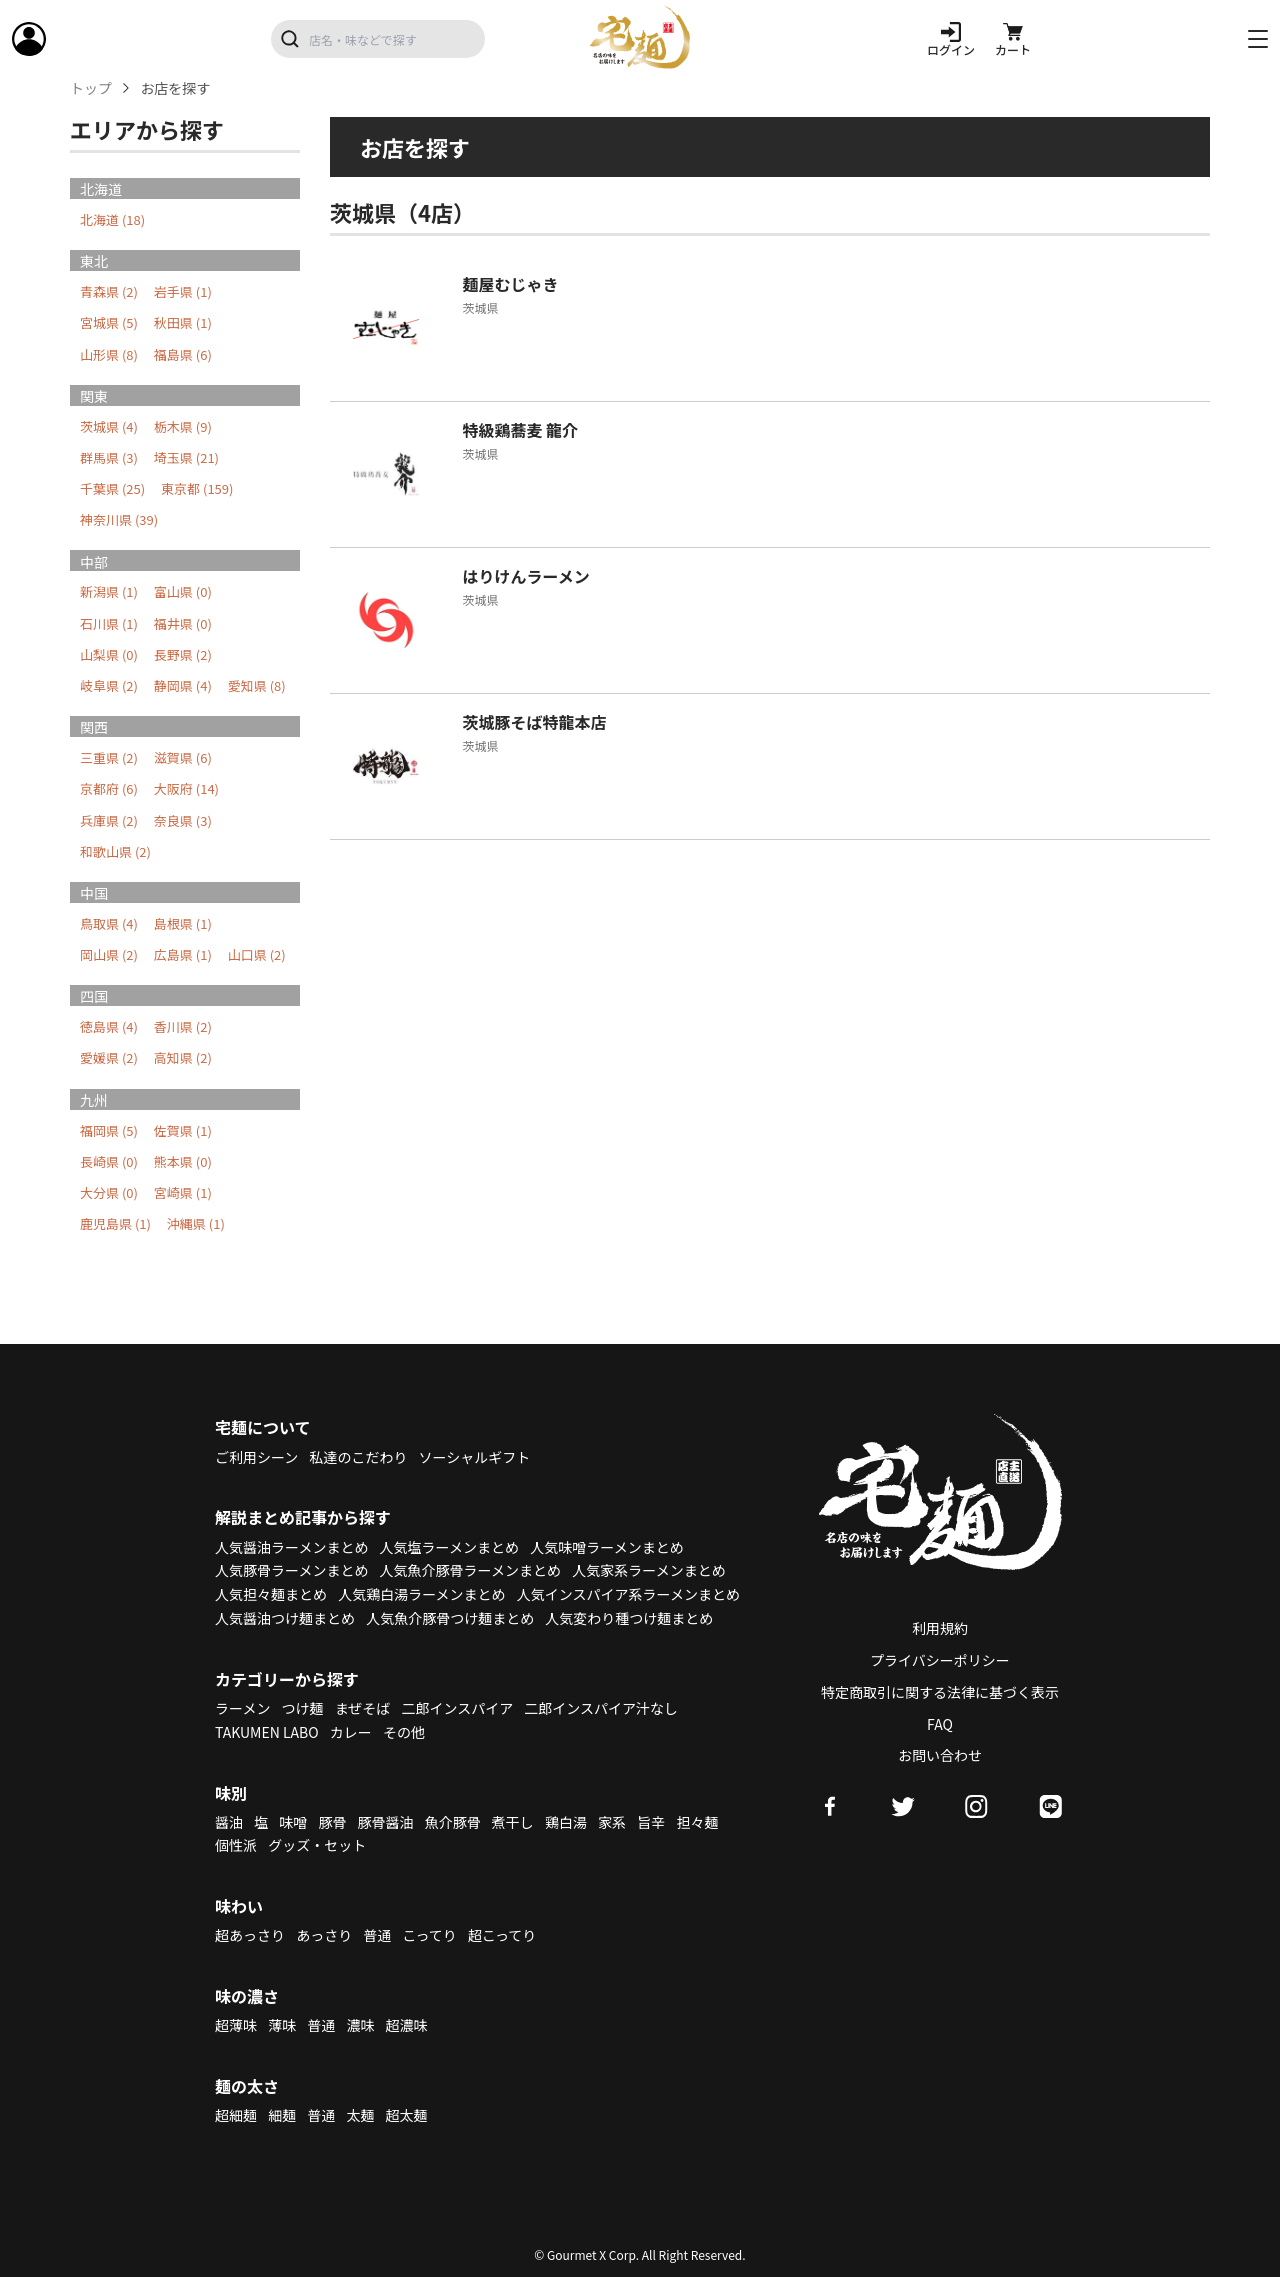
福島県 (183, 354)
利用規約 (940, 1628)
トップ (91, 88)
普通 (377, 1935)
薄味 (282, 2025)
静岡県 (183, 685)
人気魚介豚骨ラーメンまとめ (470, 1570)
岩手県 (183, 291)
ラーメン (242, 1708)
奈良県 (183, 820)
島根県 (183, 923)
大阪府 (186, 788)
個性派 (236, 1845)
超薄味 (236, 2025)
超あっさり (250, 1935)
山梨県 (109, 654)
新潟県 (109, 591)
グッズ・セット (317, 1845)
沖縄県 (196, 1223)
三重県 (109, 757)
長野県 (183, 654)
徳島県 (109, 1026)
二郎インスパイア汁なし (601, 1708)
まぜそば (363, 1708)
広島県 (183, 954)
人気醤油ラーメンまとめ (291, 1547)
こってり (429, 1935)
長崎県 (109, 1161)
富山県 (183, 591)
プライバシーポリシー (940, 1660)
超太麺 (407, 2115)
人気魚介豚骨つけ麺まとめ (450, 1618)
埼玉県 (186, 457)
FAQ (940, 1724)
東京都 (197, 488)
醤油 (229, 1822)
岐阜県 (109, 685)
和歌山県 (115, 851)
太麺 (360, 2115)
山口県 (257, 954)
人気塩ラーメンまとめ (449, 1547)
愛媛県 (109, 1057)
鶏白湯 (566, 1822)
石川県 (109, 623)
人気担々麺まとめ (271, 1594)
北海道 (112, 219)
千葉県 (112, 488)
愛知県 (257, 685)
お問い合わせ (940, 1755)
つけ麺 (303, 1708)
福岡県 (109, 1130)
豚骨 (332, 1822)
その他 (404, 1732)
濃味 (360, 2025)
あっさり (324, 1935)
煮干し (513, 1822)
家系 (612, 1822)
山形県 (109, 354)
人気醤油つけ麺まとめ (285, 1618)
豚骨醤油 (386, 1822)
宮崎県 (183, 1192)
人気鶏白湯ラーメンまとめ (421, 1594)
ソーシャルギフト (475, 1457)
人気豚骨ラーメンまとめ (291, 1570)
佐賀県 (183, 1130)
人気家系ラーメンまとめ (648, 1570)
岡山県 (109, 954)
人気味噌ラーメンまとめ (606, 1547)
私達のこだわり (358, 1457)
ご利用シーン (256, 1457)
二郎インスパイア (457, 1708)
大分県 (109, 1192)
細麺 (282, 2115)
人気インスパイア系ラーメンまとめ (628, 1594)
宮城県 (109, 322)
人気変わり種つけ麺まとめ (629, 1618)
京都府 (109, 788)
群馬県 (109, 457)
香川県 (183, 1026)
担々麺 (697, 1822)
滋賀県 (183, 757)
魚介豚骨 (453, 1822)
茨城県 (109, 426)
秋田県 (183, 322)
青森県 (109, 291)
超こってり (502, 1935)
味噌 (293, 1822)
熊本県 (183, 1161)
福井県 (183, 623)
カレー (351, 1732)
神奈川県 (119, 519)
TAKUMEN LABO (267, 1732)
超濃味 (407, 2025)
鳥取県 (109, 923)
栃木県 (183, 426)
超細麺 (236, 2115)
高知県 (183, 1057)
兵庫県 (109, 820)
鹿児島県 (115, 1223)
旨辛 (651, 1822)
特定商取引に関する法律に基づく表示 (940, 1692)
